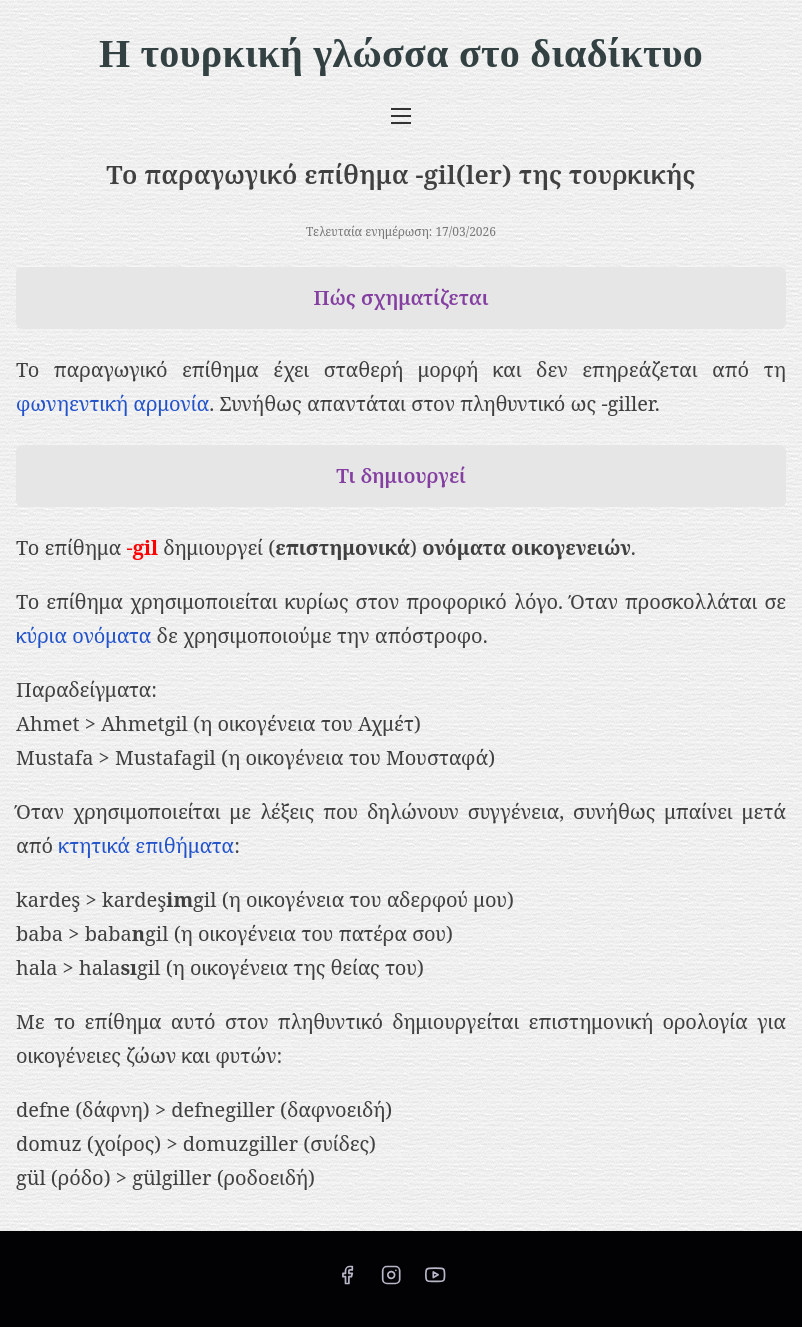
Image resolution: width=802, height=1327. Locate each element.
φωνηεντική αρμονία (112, 403)
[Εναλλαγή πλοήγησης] (401, 115)
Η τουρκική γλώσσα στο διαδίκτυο (401, 53)
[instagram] (391, 1281)
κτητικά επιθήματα (146, 845)
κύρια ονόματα (83, 635)
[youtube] (435, 1281)
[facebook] (347, 1281)
